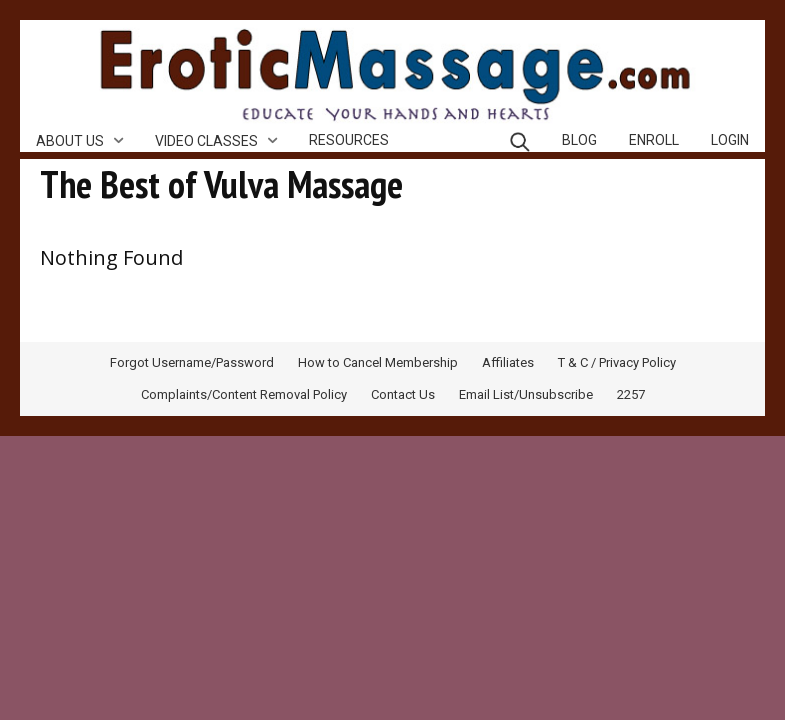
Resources (349, 140)
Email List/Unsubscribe (526, 394)
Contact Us (403, 394)
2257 (631, 394)
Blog (579, 140)
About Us (70, 141)
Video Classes (206, 141)
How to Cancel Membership (378, 362)
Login (730, 140)
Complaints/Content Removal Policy (244, 394)
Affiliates (508, 362)
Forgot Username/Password (192, 362)
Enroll (654, 140)
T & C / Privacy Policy (617, 362)
